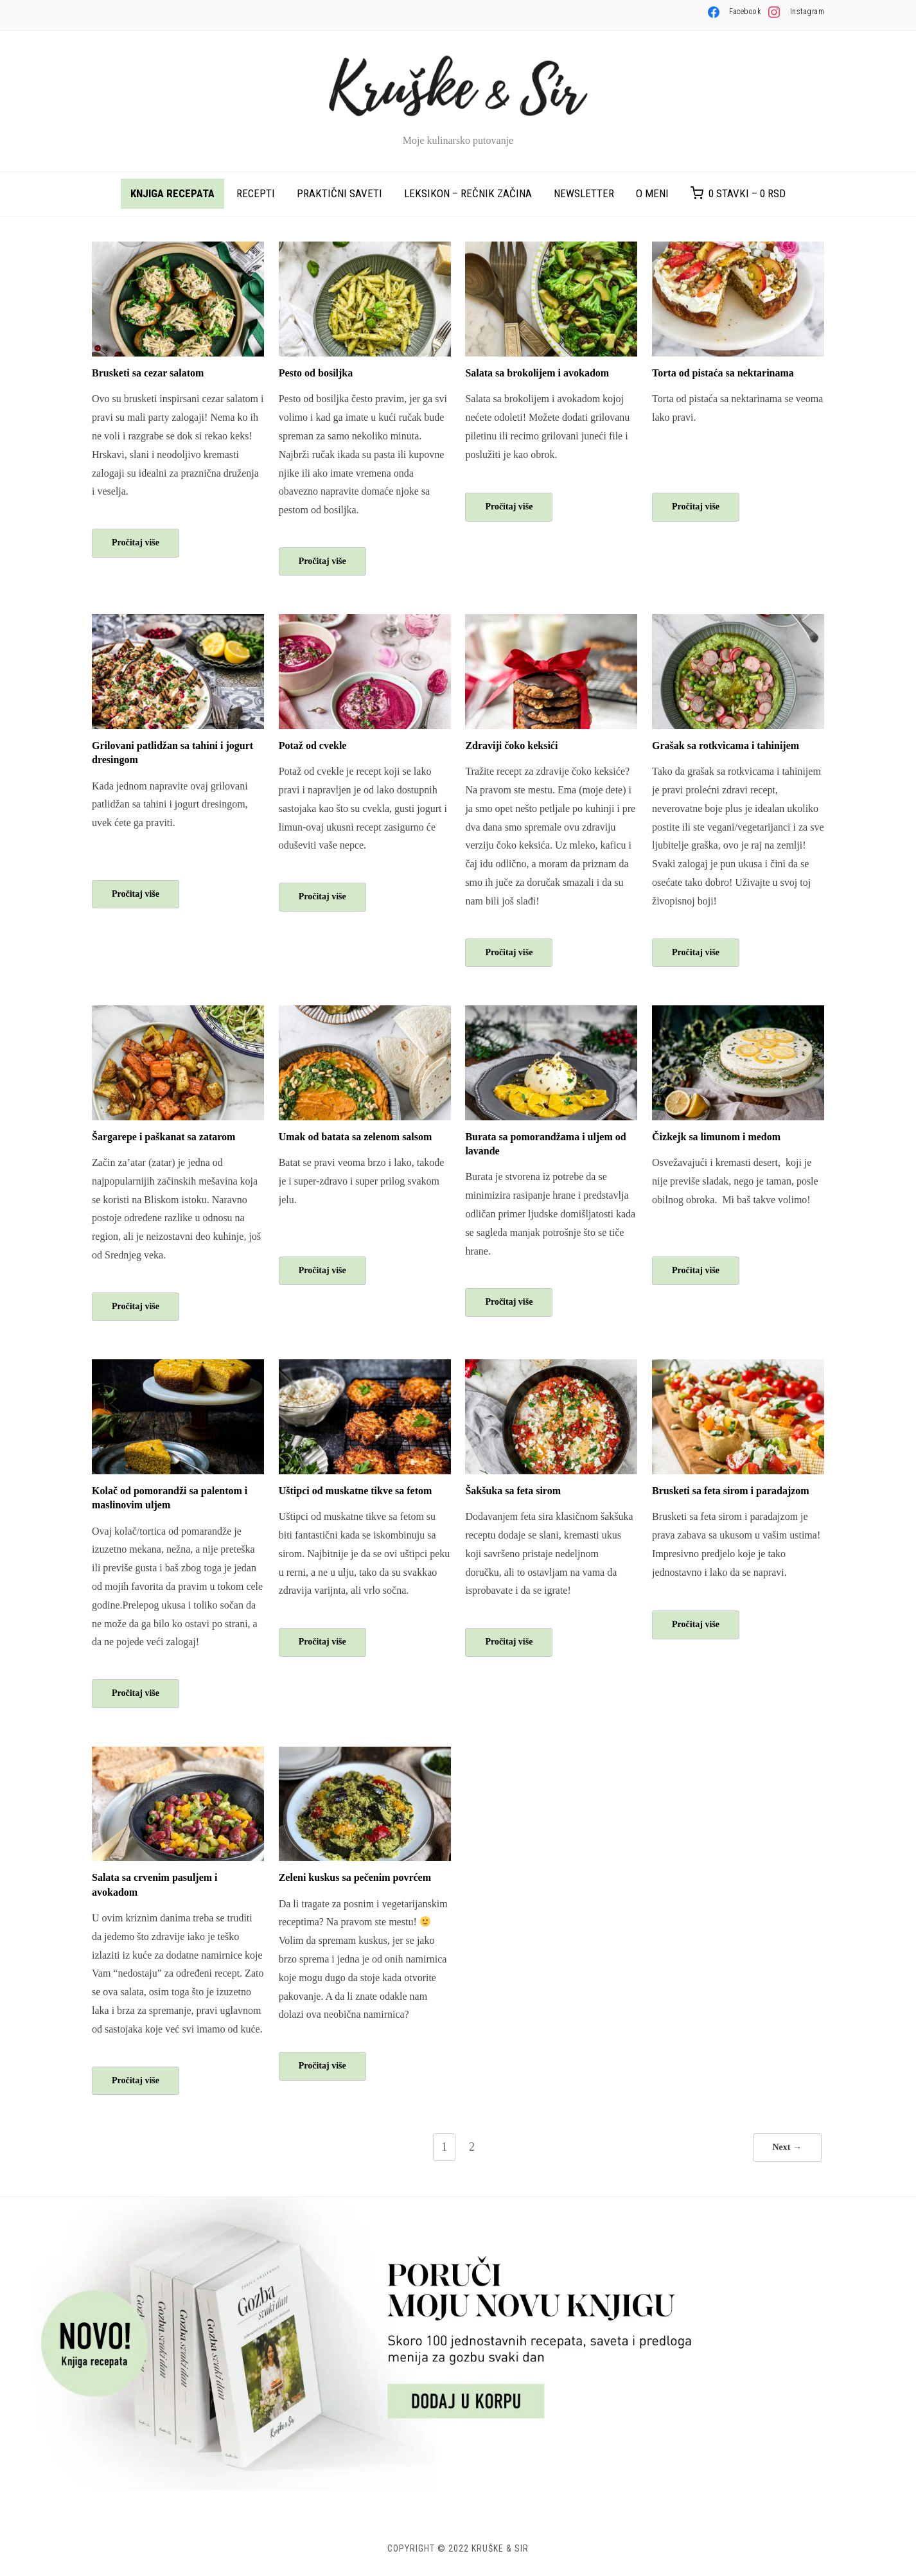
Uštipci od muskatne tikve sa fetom (355, 1490)
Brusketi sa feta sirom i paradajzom (730, 1490)
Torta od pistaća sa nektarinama (723, 372)
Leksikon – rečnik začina (468, 193)
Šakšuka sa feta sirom (513, 1490)
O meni (652, 193)
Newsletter (584, 193)
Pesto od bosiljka (316, 372)
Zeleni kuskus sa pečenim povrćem (355, 1878)
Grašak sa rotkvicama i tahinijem (725, 745)
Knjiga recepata (172, 193)
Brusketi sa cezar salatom (148, 372)
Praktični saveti (339, 193)
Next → (787, 2147)
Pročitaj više (135, 543)
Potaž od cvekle (313, 745)
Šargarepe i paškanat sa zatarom (163, 1136)
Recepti (255, 193)
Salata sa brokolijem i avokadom (537, 372)
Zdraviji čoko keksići (511, 745)
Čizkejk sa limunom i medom (716, 1136)
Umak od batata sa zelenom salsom (355, 1136)
